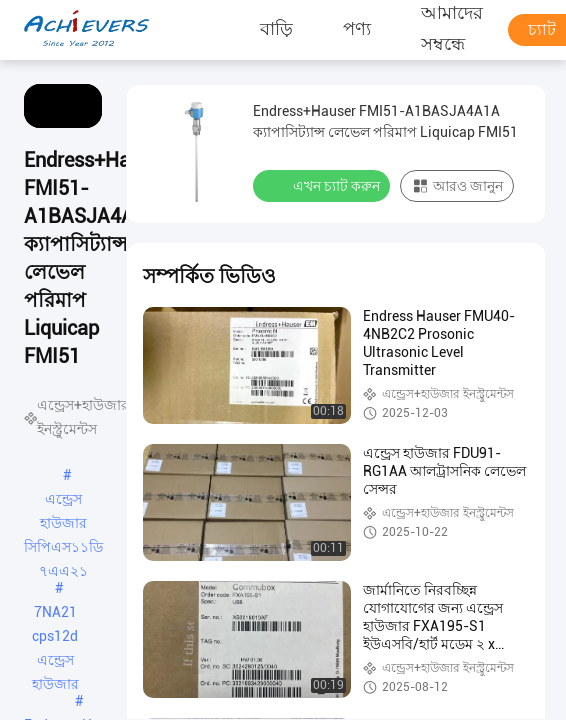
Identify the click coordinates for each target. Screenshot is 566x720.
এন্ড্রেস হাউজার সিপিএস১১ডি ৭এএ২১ (63, 501)
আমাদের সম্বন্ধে (452, 30)
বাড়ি (276, 29)
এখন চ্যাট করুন (323, 185)
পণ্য (357, 29)
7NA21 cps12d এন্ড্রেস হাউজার (55, 614)
